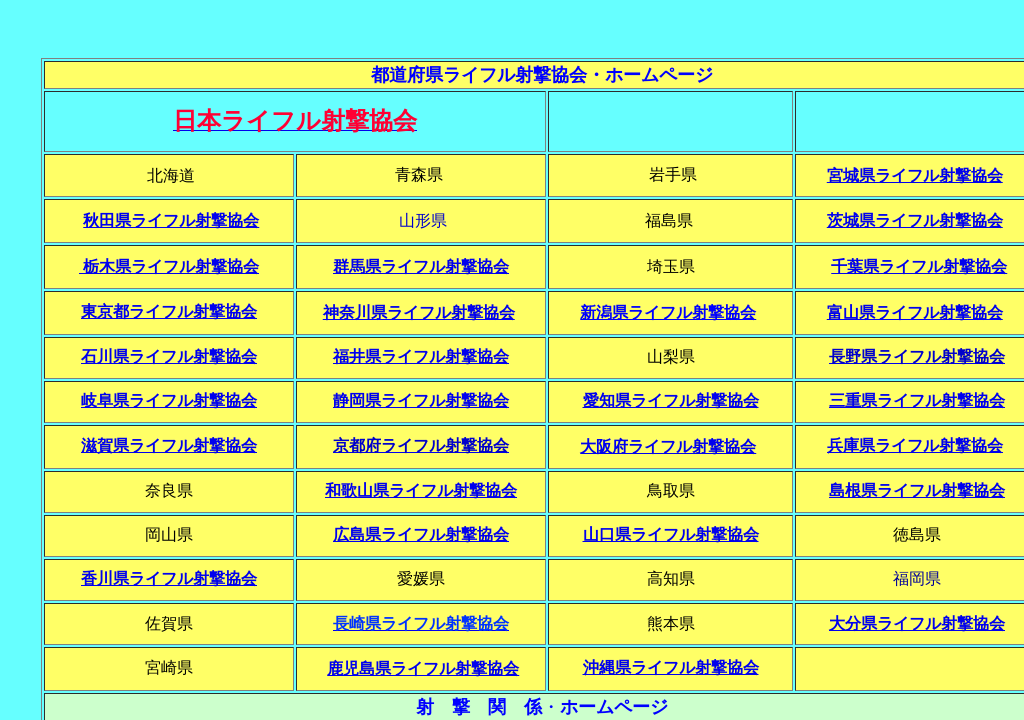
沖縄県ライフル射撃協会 (671, 667)
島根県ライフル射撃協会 (917, 490)
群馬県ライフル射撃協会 (421, 266)
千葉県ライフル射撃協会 (919, 266)
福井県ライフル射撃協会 (421, 356)
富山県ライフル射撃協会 (915, 312)
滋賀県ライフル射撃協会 (169, 445)
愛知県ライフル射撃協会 (671, 400)
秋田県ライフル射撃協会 (171, 220)
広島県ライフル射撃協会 (421, 534)
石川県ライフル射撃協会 (169, 356)
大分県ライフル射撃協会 (917, 623)
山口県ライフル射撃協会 (671, 534)
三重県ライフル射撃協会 (917, 400)
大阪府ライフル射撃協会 (668, 446)
